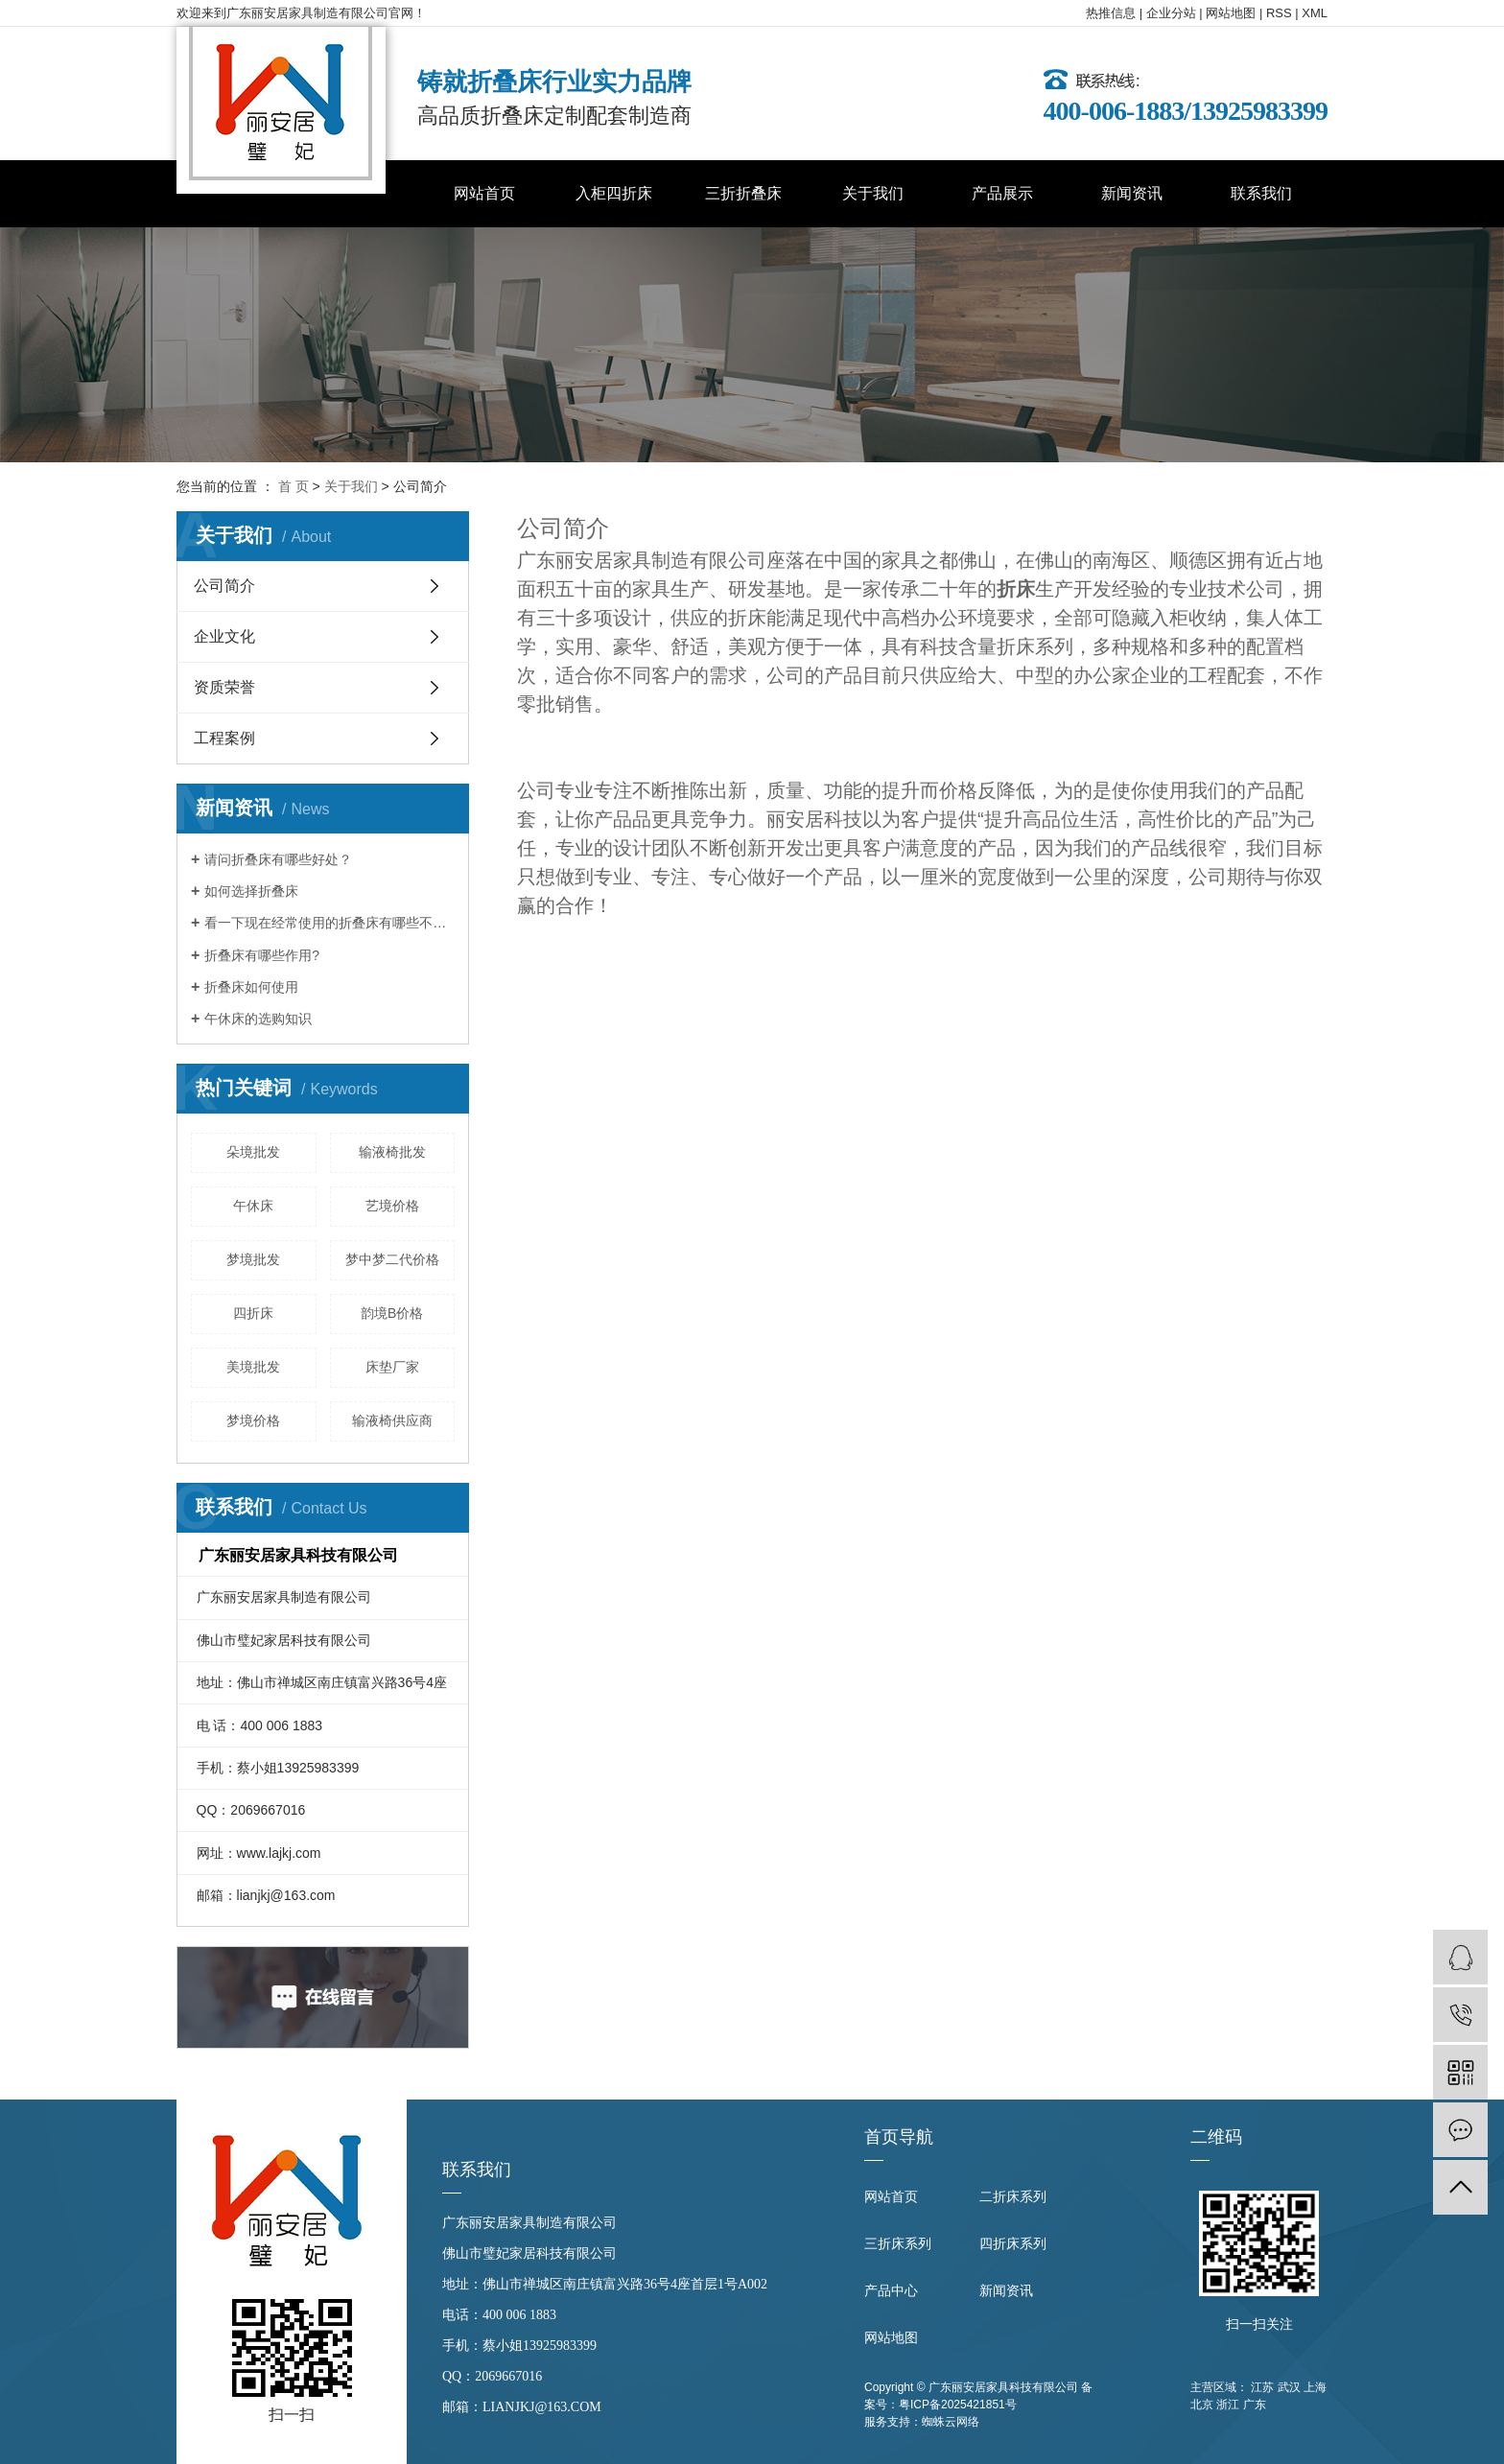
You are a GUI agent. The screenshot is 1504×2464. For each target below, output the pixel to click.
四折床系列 (1012, 2244)
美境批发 (253, 1366)
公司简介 (224, 585)
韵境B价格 (392, 1313)
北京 (1201, 2404)
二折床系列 (1012, 2197)
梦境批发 (253, 1259)
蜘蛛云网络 (950, 2422)
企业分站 (1171, 13)
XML (1315, 13)
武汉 (1289, 2387)
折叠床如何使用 (251, 987)
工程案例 (224, 738)
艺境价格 (392, 1205)
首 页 (293, 486)
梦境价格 (253, 1420)
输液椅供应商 (392, 1420)
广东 (1254, 2404)
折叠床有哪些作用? (261, 955)
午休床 (253, 1205)
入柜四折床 (614, 193)
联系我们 (1261, 193)
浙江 (1227, 2404)
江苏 (1262, 2387)
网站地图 (1231, 13)
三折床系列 (897, 2244)
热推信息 (1111, 13)
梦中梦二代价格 (392, 1259)
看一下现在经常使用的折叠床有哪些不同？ (329, 922)
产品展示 (1002, 193)
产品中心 (891, 2291)
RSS (1279, 13)
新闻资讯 (1132, 193)
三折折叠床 (743, 193)
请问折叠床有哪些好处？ (278, 859)
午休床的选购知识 (258, 1018)
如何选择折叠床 (251, 891)
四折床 (253, 1313)
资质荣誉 (224, 687)
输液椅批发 (392, 1152)
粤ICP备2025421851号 (958, 2404)
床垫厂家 (392, 1366)
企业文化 (224, 636)
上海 (1315, 2387)
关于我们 (873, 193)
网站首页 (484, 193)
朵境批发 (253, 1152)
